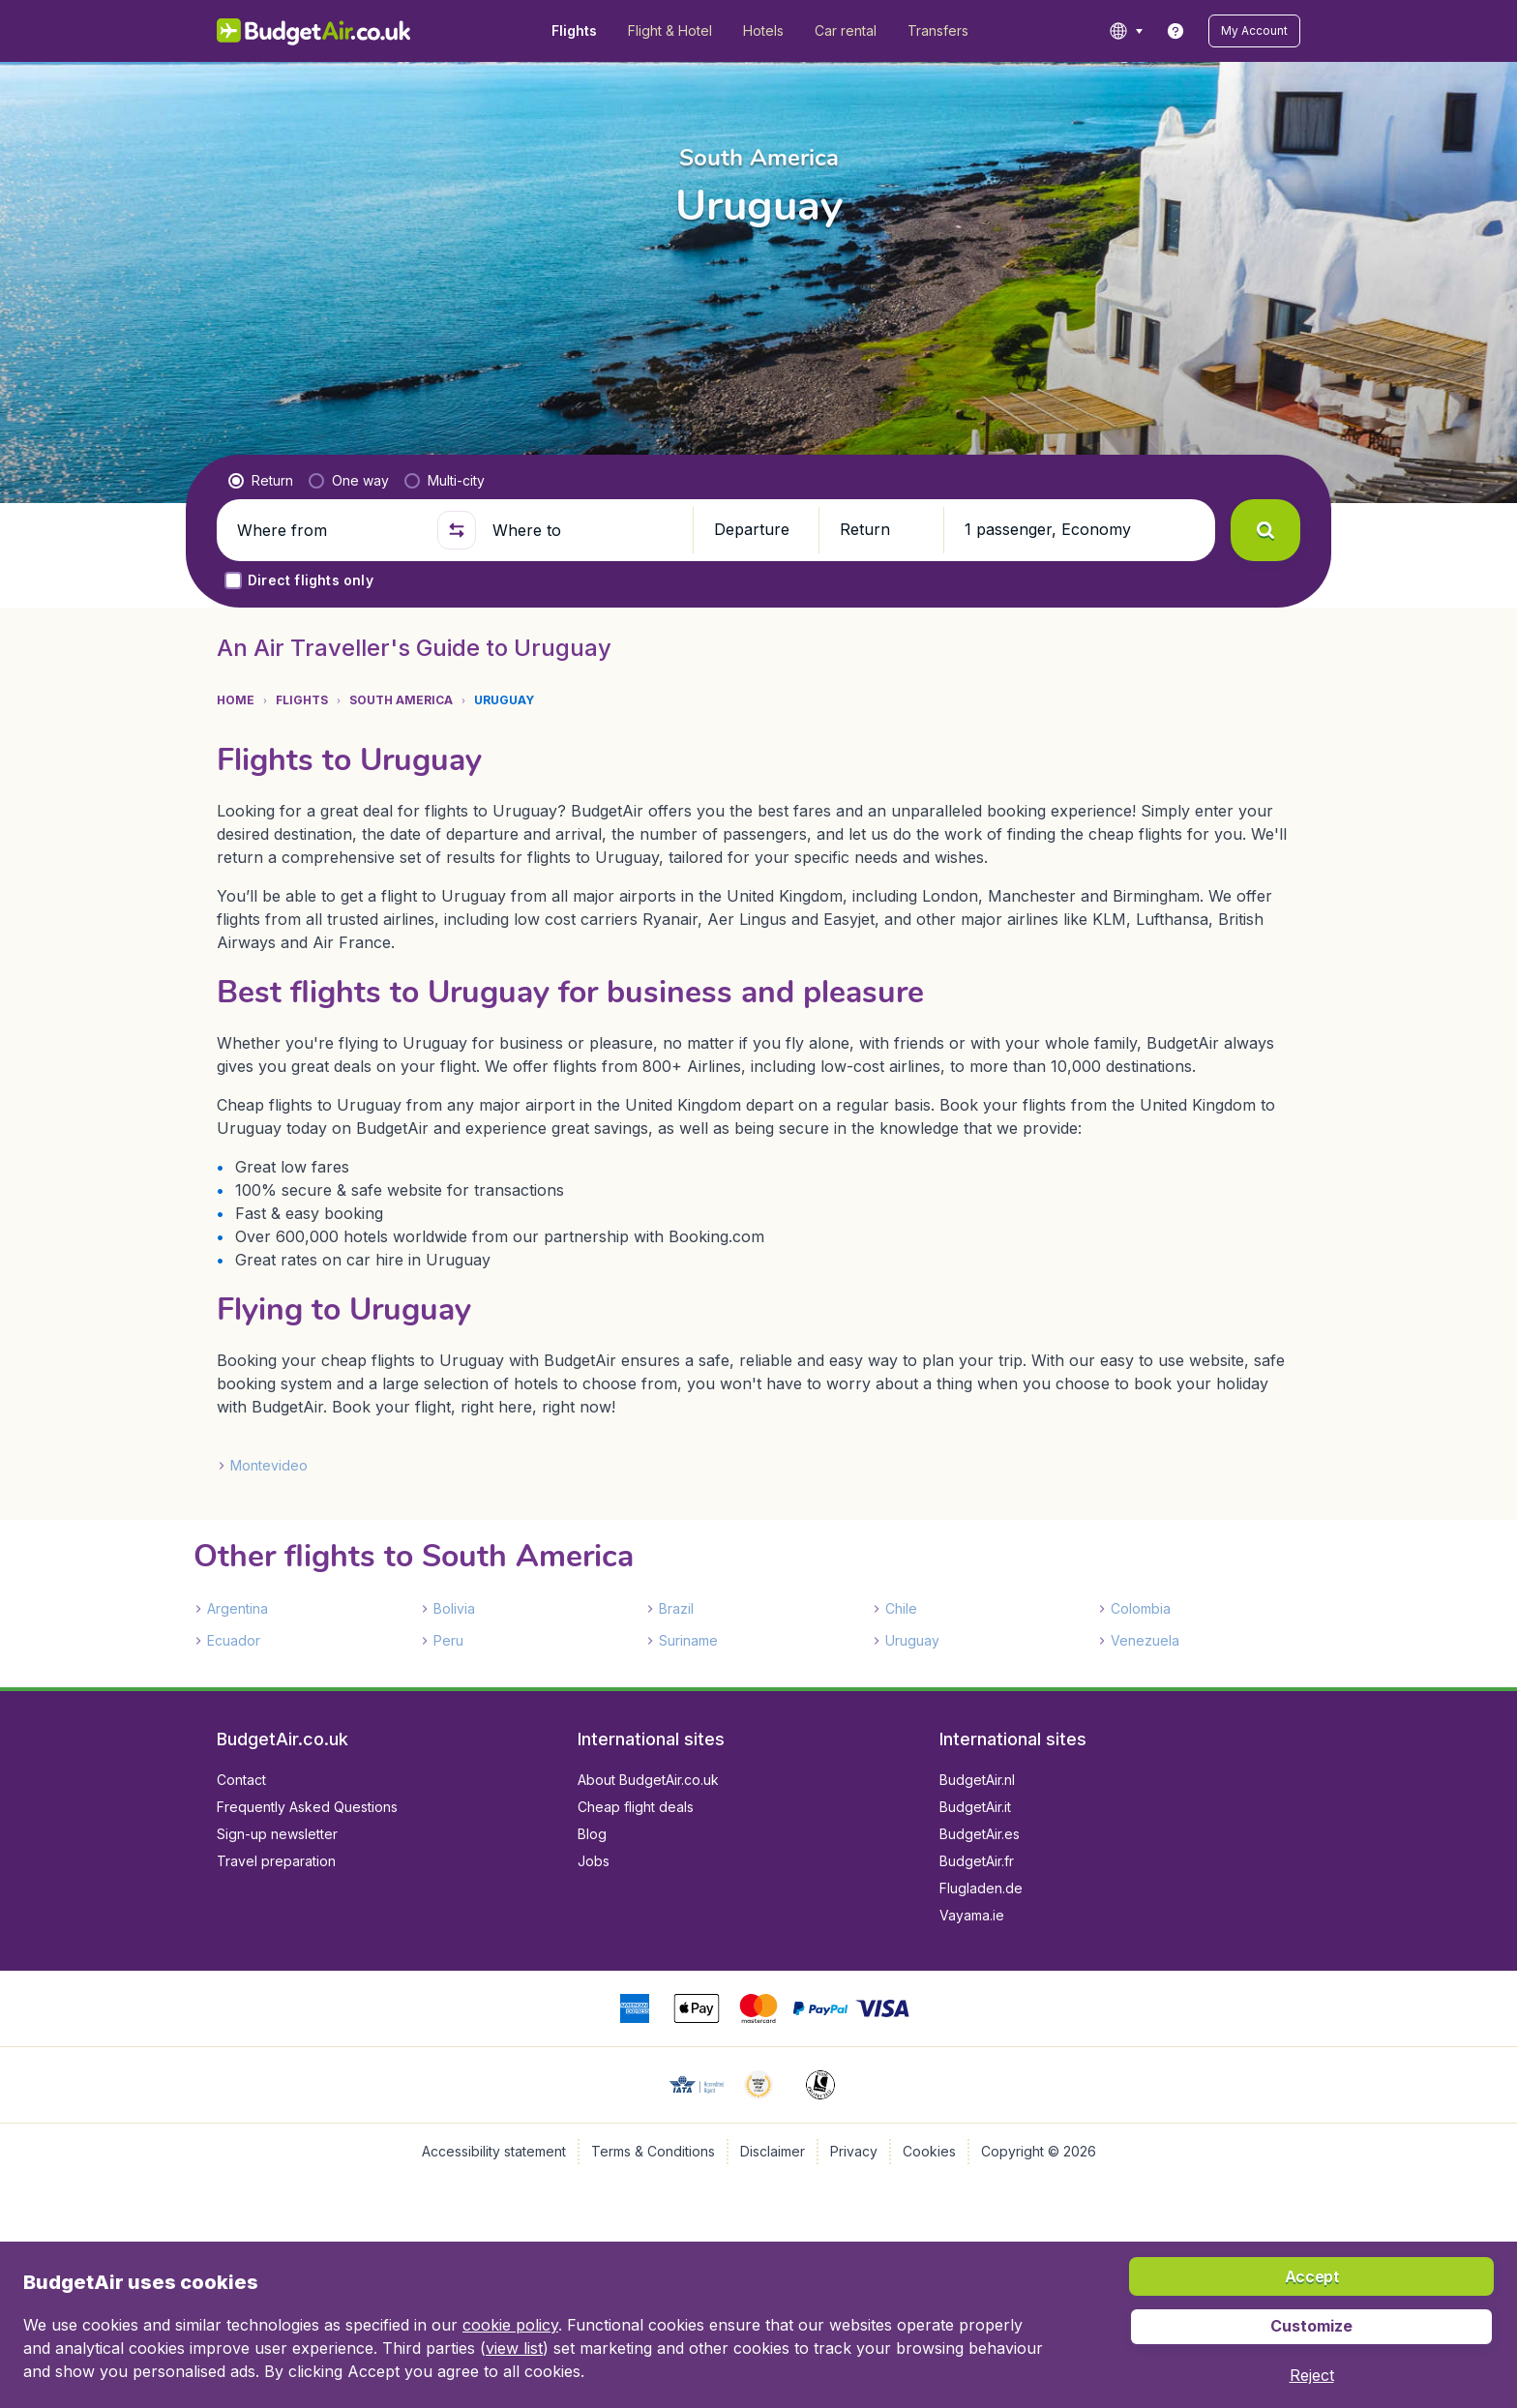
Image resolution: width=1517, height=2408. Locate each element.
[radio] (260, 480)
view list (514, 2348)
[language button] (1126, 31)
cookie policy (510, 2324)
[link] (1175, 31)
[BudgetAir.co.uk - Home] (314, 31)
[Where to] (584, 530)
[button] (1254, 31)
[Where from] (328, 530)
